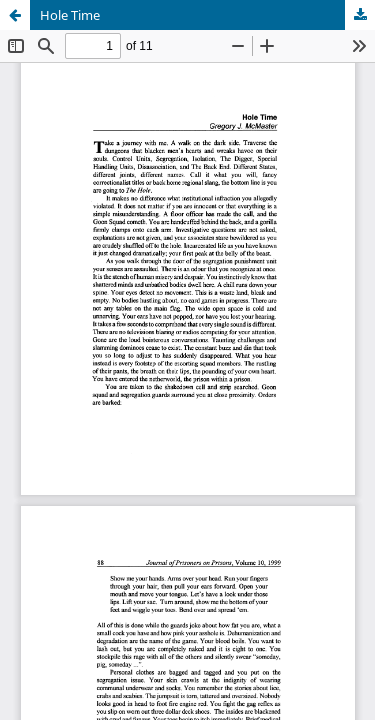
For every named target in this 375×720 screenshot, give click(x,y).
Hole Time (70, 15)
